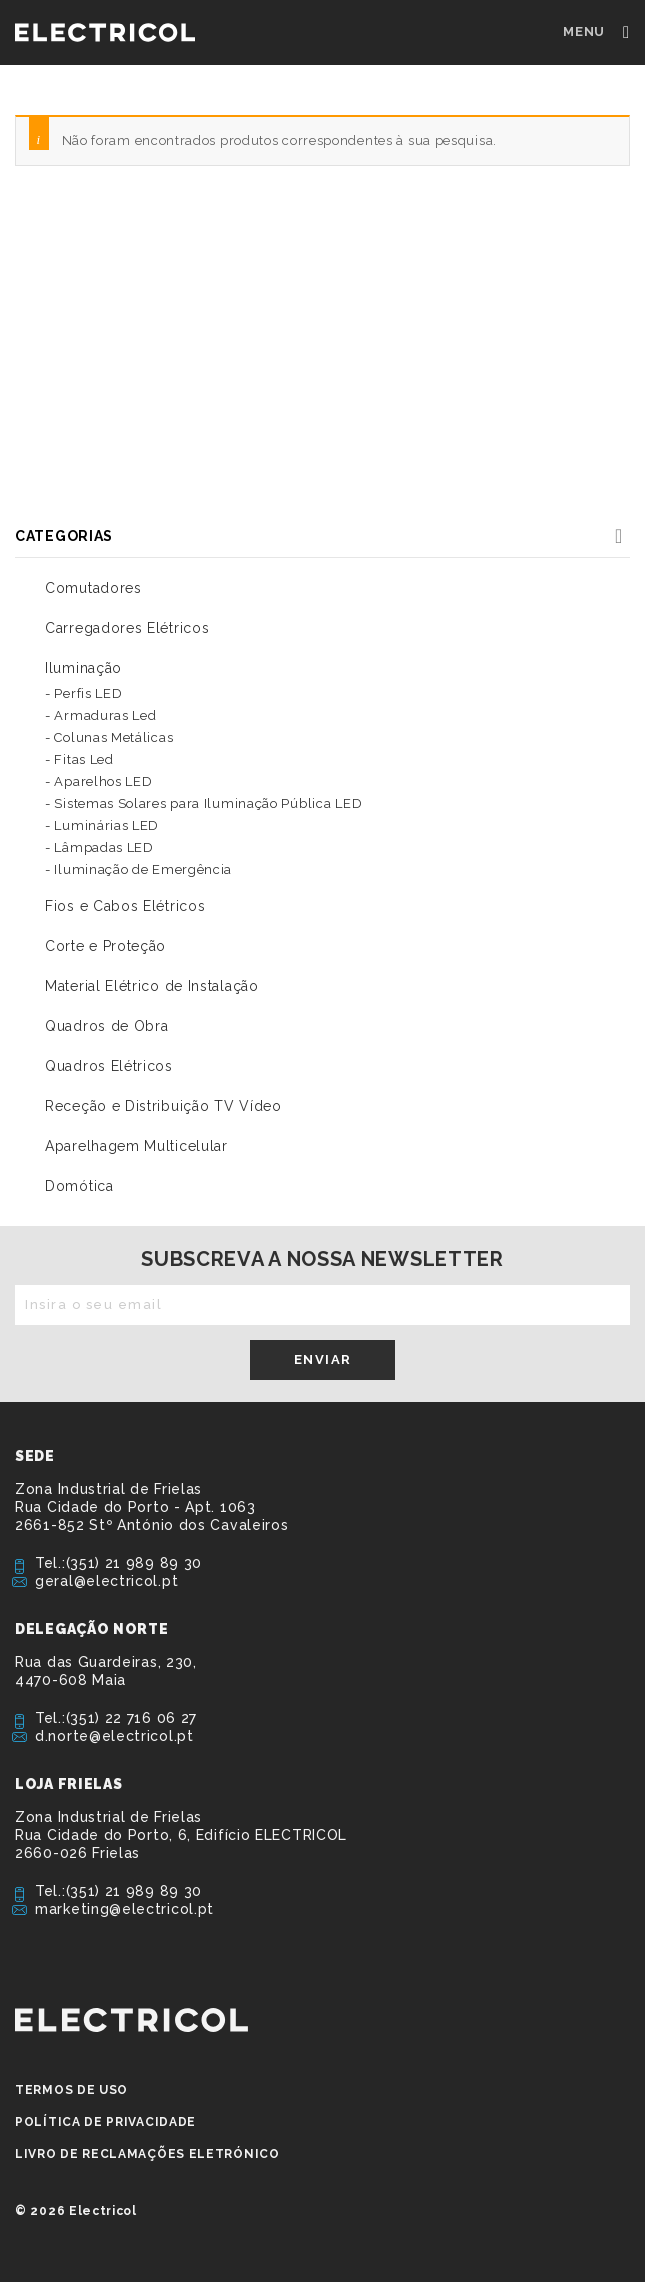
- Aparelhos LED (99, 781)
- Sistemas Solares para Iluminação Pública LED (203, 803)
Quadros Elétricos (109, 1066)
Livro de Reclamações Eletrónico (147, 2154)
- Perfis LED (83, 693)
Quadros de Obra (107, 1026)
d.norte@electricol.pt (114, 1736)
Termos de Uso (71, 2090)
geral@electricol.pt (106, 1581)
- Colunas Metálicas (109, 737)
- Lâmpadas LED (99, 847)
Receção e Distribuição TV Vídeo (163, 1106)
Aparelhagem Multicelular (136, 1146)
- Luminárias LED (102, 825)
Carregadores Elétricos (127, 628)
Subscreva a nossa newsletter (322, 1259)
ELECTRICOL (131, 2020)
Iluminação (83, 668)
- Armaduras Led (101, 715)
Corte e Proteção (105, 946)
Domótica (79, 1186)
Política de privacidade (105, 2122)
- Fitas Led (79, 759)
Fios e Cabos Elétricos (125, 906)
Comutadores (93, 588)
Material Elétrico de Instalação (152, 986)
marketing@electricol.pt (124, 1909)
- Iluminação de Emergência (138, 869)
